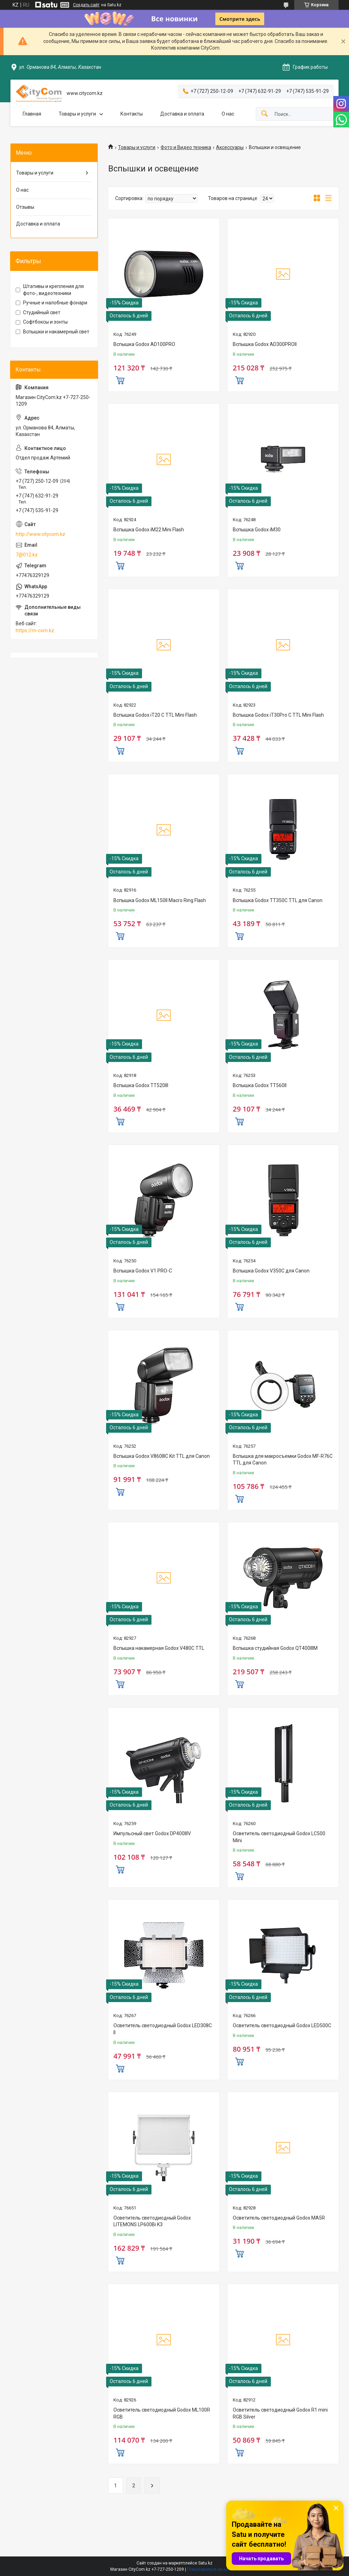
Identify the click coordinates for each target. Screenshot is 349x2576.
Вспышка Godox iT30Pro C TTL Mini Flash (278, 715)
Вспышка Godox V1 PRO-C (142, 1271)
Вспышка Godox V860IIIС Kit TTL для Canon (161, 1456)
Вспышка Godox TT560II (260, 1085)
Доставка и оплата (182, 114)
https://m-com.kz (35, 630)
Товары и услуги (77, 114)
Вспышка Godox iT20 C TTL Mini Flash (155, 715)
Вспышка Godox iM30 (257, 529)
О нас (228, 114)
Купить (120, 379)
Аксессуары (230, 147)
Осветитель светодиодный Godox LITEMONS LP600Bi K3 (152, 2221)
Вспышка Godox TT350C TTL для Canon (277, 900)
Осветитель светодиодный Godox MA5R (279, 2218)
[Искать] (264, 114)
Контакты (131, 114)
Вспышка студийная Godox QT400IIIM (275, 1648)
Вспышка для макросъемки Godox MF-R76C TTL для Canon (283, 1459)
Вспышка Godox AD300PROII (265, 344)
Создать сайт (86, 4)
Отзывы (25, 207)
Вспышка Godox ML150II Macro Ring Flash (159, 900)
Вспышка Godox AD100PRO (144, 344)
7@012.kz (27, 555)
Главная (32, 114)
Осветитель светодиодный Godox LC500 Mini (279, 1837)
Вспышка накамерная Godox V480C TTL (158, 1648)
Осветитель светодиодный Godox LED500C (282, 2025)
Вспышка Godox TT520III (140, 1085)
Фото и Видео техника (186, 147)
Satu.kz (205, 2563)
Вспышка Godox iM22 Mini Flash (148, 529)
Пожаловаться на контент (213, 2569)
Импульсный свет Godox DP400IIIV (152, 1833)
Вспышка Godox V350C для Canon (271, 1271)
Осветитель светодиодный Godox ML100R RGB (161, 2413)
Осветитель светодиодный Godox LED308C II (162, 2029)
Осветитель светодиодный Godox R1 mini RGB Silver (280, 2413)
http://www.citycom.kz (40, 534)
